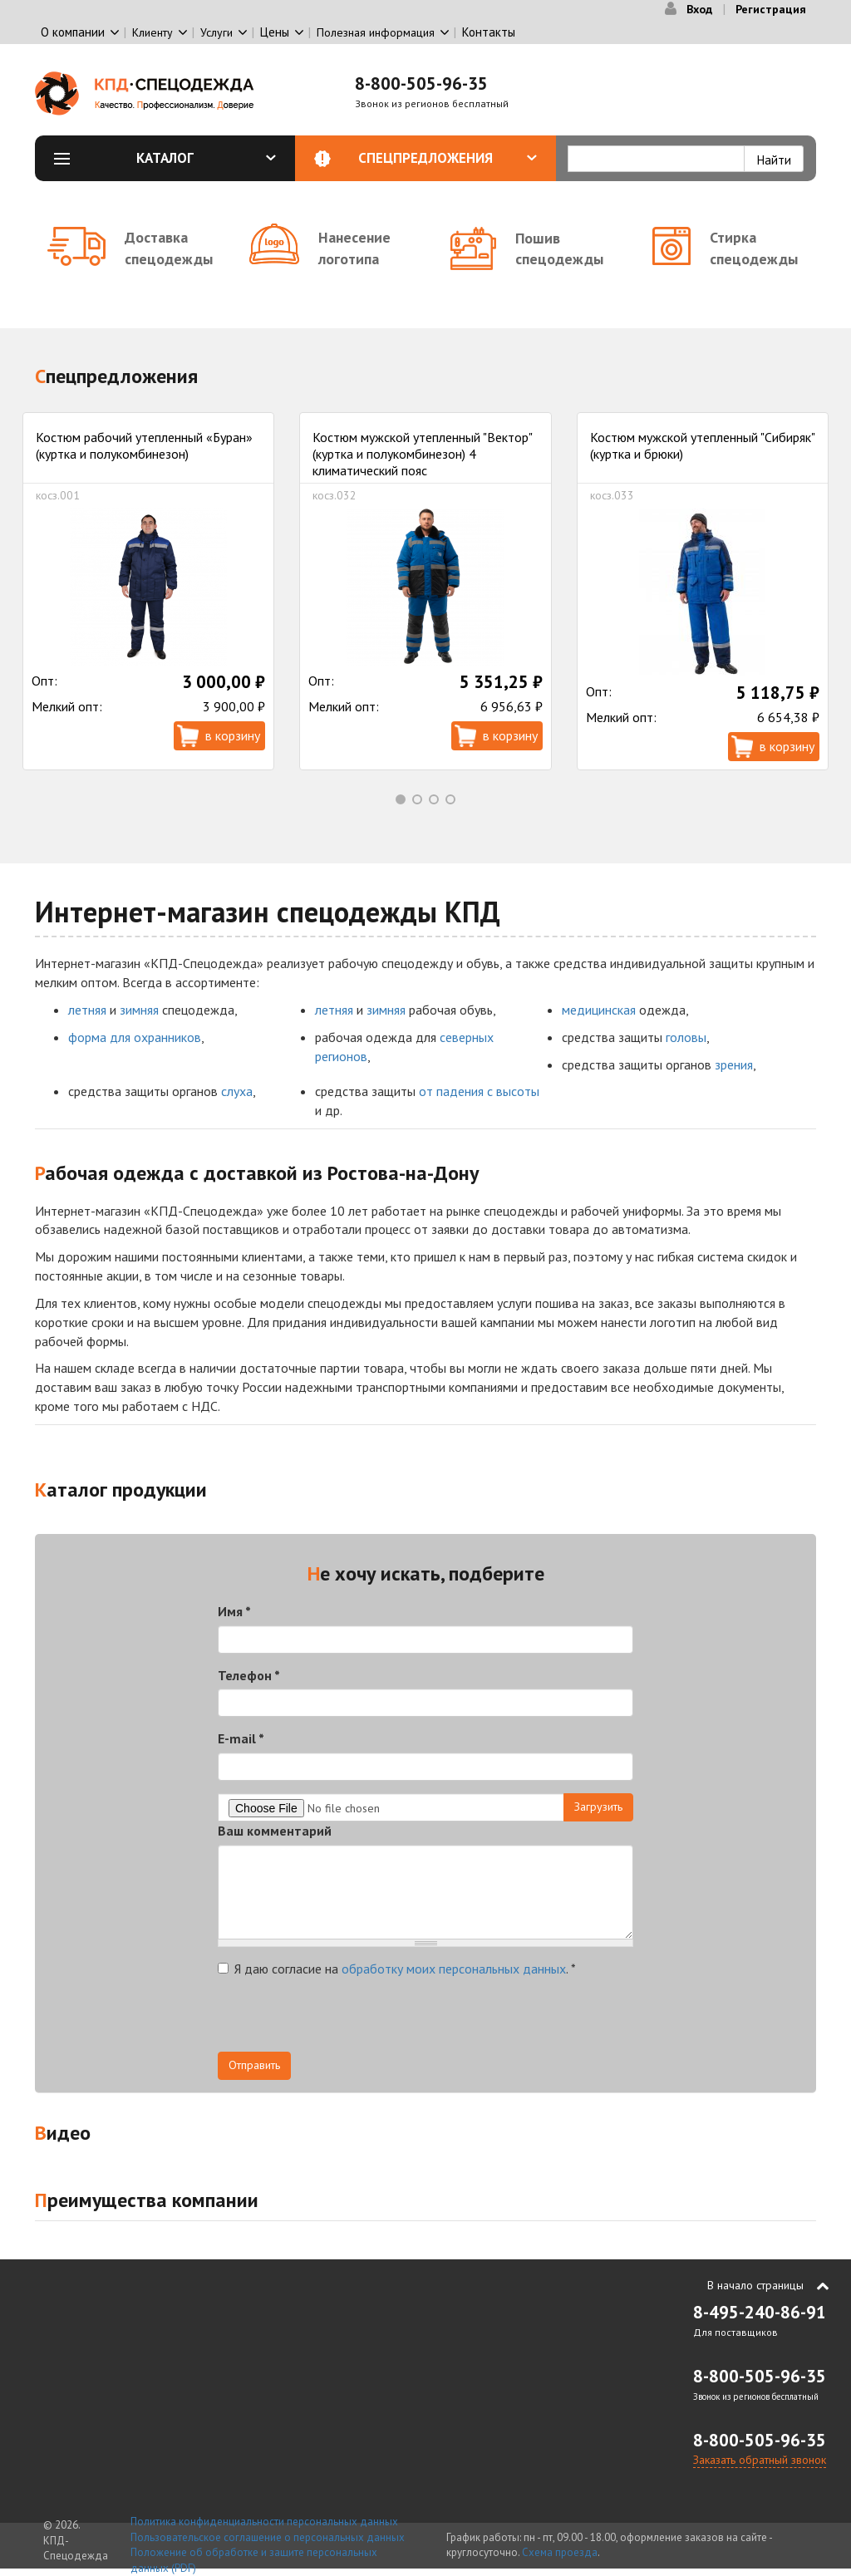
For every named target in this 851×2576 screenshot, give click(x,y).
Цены (274, 32)
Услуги (216, 32)
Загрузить (598, 1806)
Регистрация (770, 9)
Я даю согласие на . (397, 1968)
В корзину (232, 735)
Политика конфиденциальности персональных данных (264, 2522)
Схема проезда (560, 2552)
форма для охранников (134, 1037)
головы (686, 1037)
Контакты (488, 32)
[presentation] (344, 2019)
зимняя (139, 1009)
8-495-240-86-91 (759, 2312)
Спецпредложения (447, 158)
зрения (734, 1064)
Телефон (249, 1675)
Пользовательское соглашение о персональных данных (267, 2537)
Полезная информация (376, 32)
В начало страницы (755, 2285)
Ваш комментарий (275, 1830)
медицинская (599, 1009)
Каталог (206, 158)
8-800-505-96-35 (421, 83)
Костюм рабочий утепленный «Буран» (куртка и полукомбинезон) (144, 445)
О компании (73, 32)
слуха (237, 1091)
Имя (234, 1611)
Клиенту (152, 32)
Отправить (254, 2064)
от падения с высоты (479, 1091)
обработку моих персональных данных (454, 1968)
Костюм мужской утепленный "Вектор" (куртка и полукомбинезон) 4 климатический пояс (422, 453)
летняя (87, 1009)
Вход (699, 9)
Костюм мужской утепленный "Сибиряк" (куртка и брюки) (702, 445)
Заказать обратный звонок (759, 2459)
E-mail (241, 1738)
